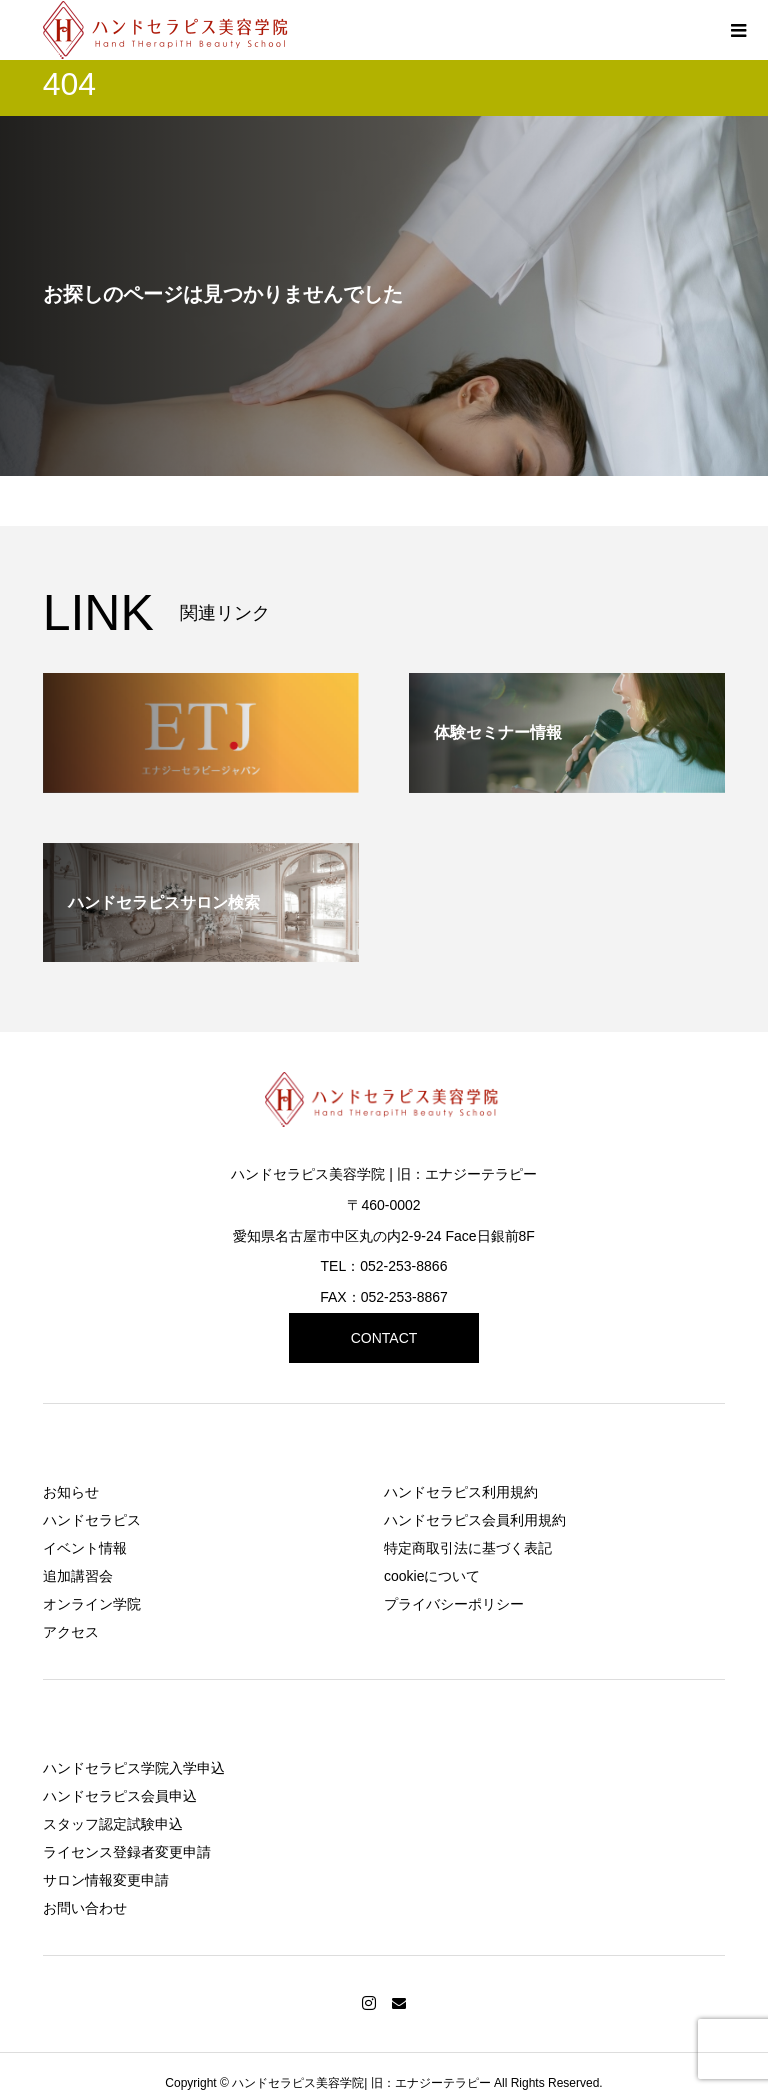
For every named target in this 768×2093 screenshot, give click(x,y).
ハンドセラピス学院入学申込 (134, 1768)
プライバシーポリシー (454, 1604)
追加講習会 (78, 1576)
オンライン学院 (92, 1604)
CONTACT (384, 1338)
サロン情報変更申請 (106, 1880)
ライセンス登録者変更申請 (127, 1852)
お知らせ (71, 1492)
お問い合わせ (85, 1908)
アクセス (71, 1632)
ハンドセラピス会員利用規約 (475, 1520)
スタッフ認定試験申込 (113, 1824)
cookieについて (432, 1576)
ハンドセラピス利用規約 (461, 1492)
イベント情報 (85, 1548)
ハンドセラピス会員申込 (120, 1796)
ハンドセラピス (92, 1520)
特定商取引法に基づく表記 (468, 1548)
